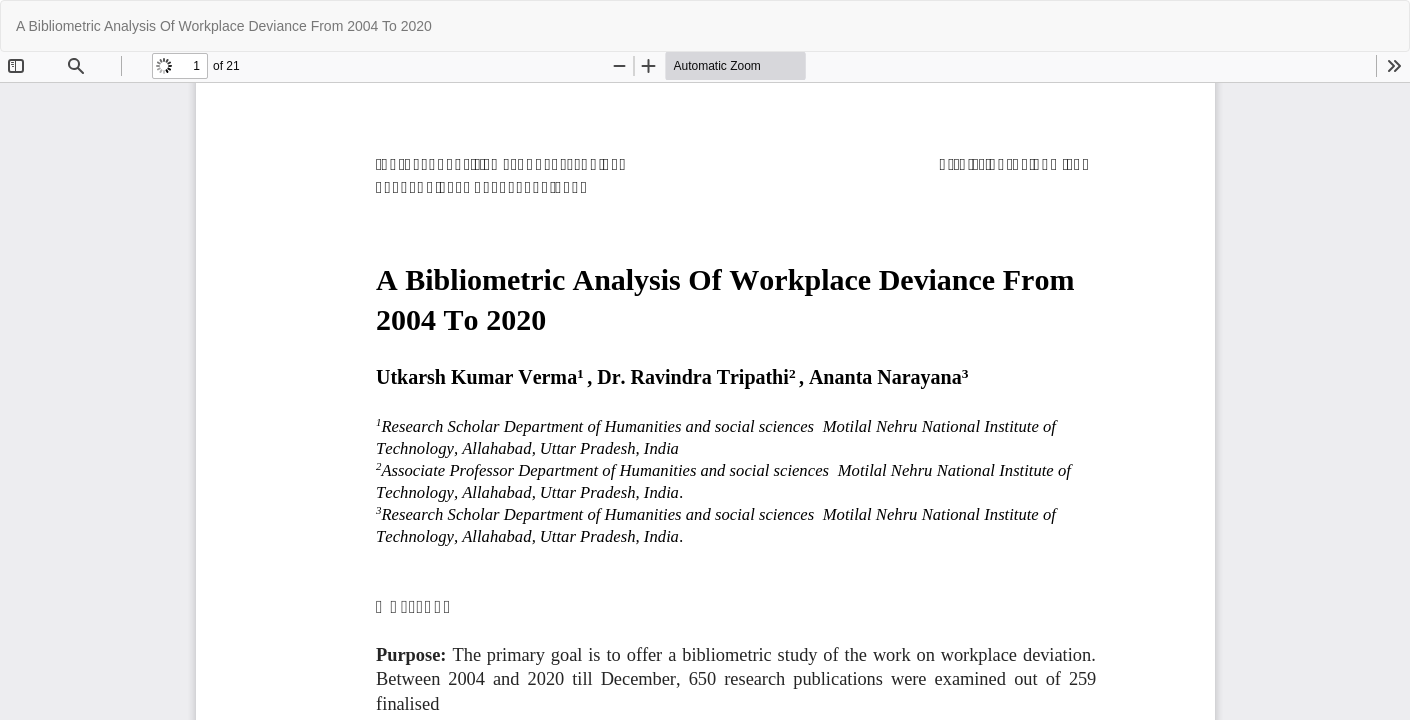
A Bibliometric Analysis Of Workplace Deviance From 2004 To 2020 (224, 26)
